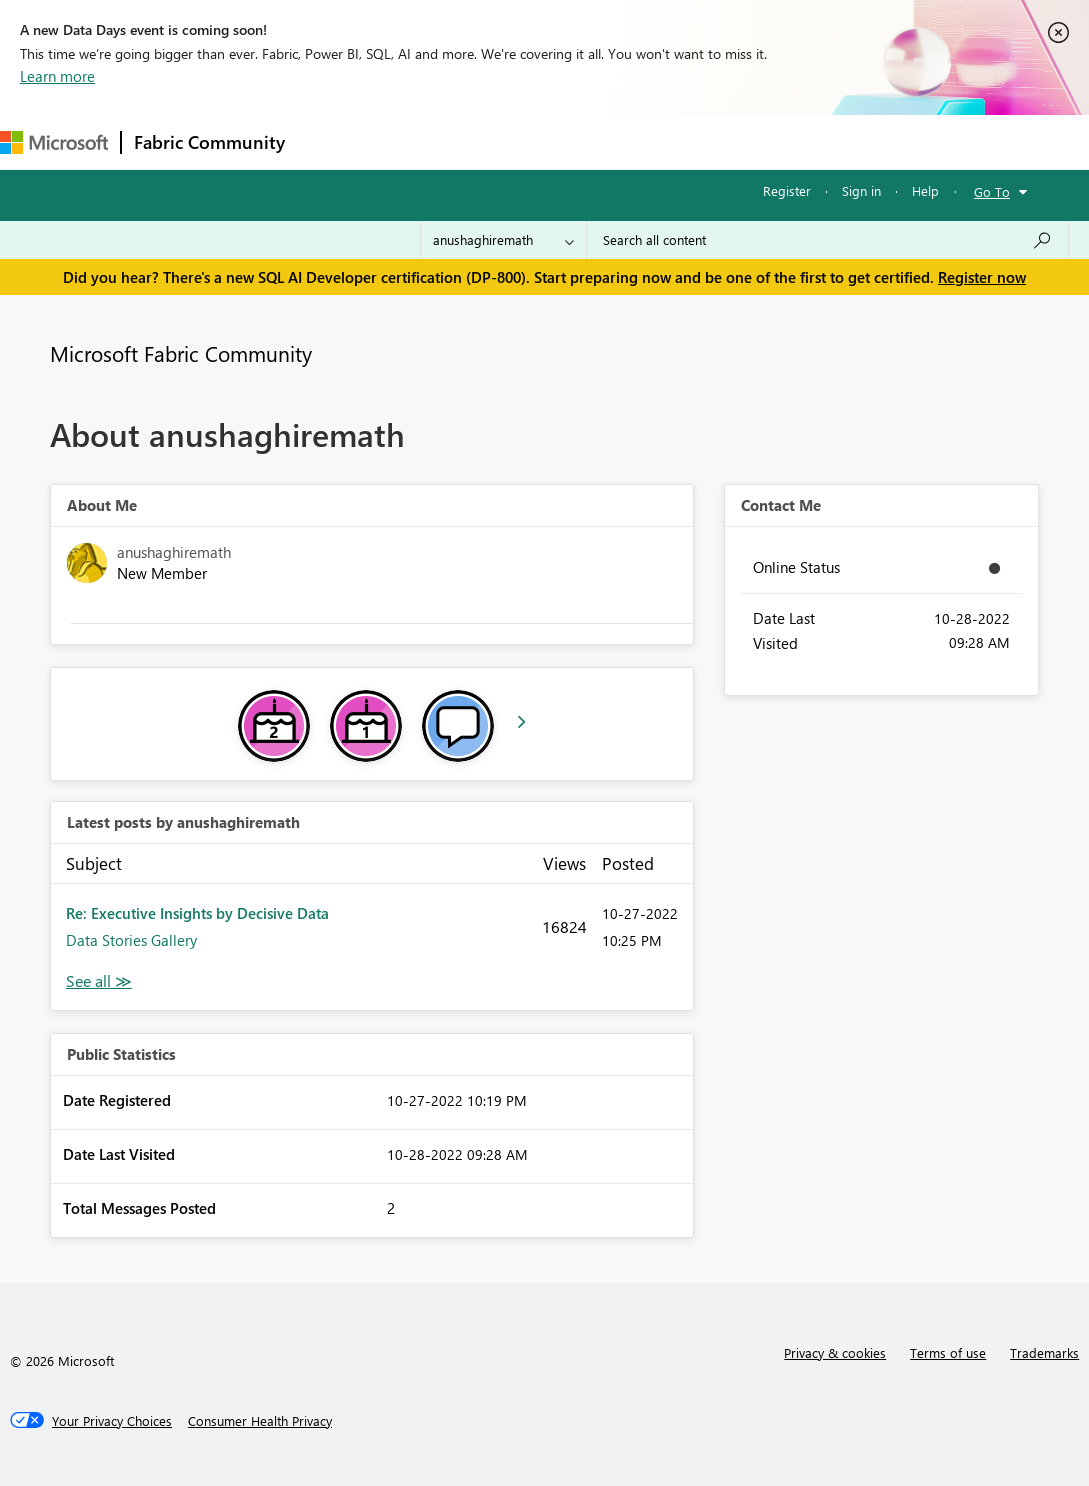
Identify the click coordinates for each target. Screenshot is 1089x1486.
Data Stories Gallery (131, 940)
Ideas (500, 141)
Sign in (861, 190)
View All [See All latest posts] (99, 981)
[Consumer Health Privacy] (260, 1421)
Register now (982, 277)
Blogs (679, 141)
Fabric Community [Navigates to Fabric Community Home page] (209, 142)
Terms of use (948, 1352)
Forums (330, 141)
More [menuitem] (747, 141)
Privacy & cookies (835, 1352)
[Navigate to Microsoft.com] (54, 142)
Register (787, 190)
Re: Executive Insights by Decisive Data (197, 913)
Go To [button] (992, 191)
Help (925, 190)
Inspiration (418, 141)
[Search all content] (827, 240)
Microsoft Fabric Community (181, 353)
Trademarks (1044, 1352)
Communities (589, 141)
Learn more (57, 76)
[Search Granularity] (503, 240)
